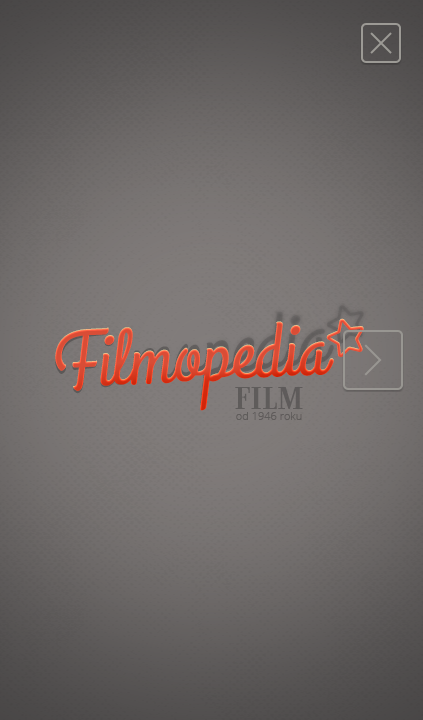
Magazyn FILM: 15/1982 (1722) (380, 42)
